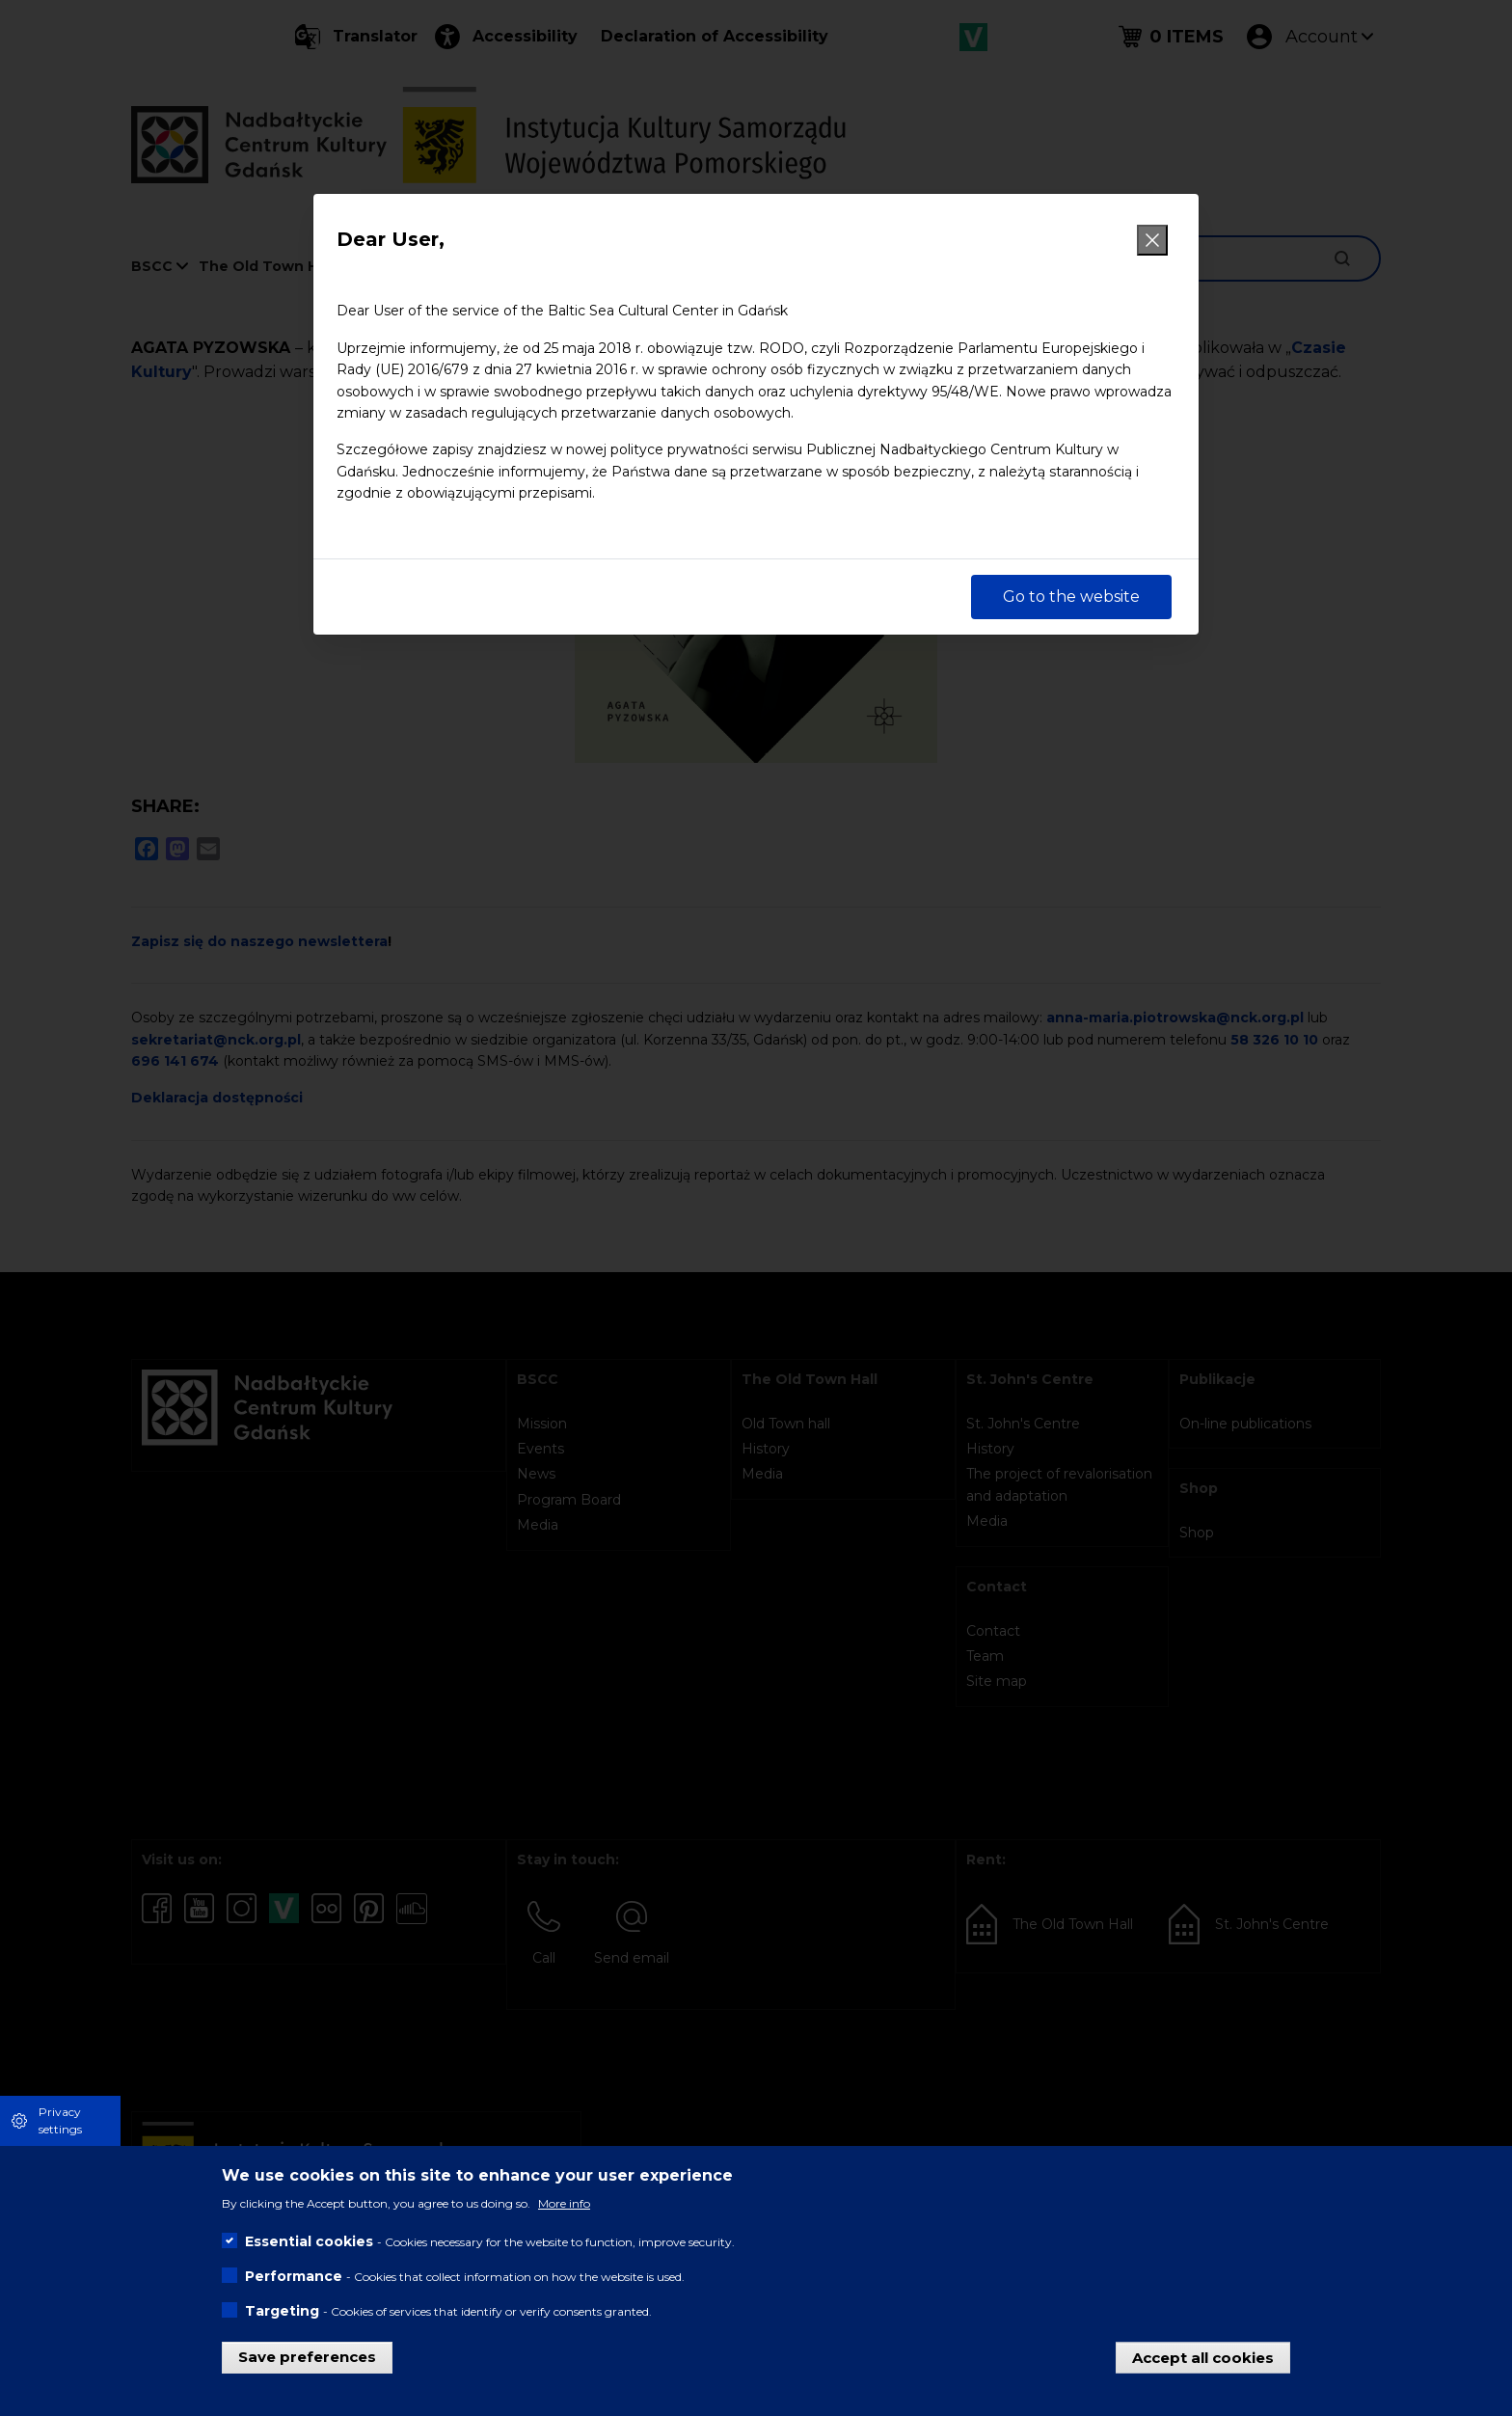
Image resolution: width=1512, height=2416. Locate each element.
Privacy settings (60, 2120)
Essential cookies (309, 2241)
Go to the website (1071, 596)
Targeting (282, 2311)
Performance (293, 2276)
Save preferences (307, 2357)
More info (564, 2203)
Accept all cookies (1203, 2357)
